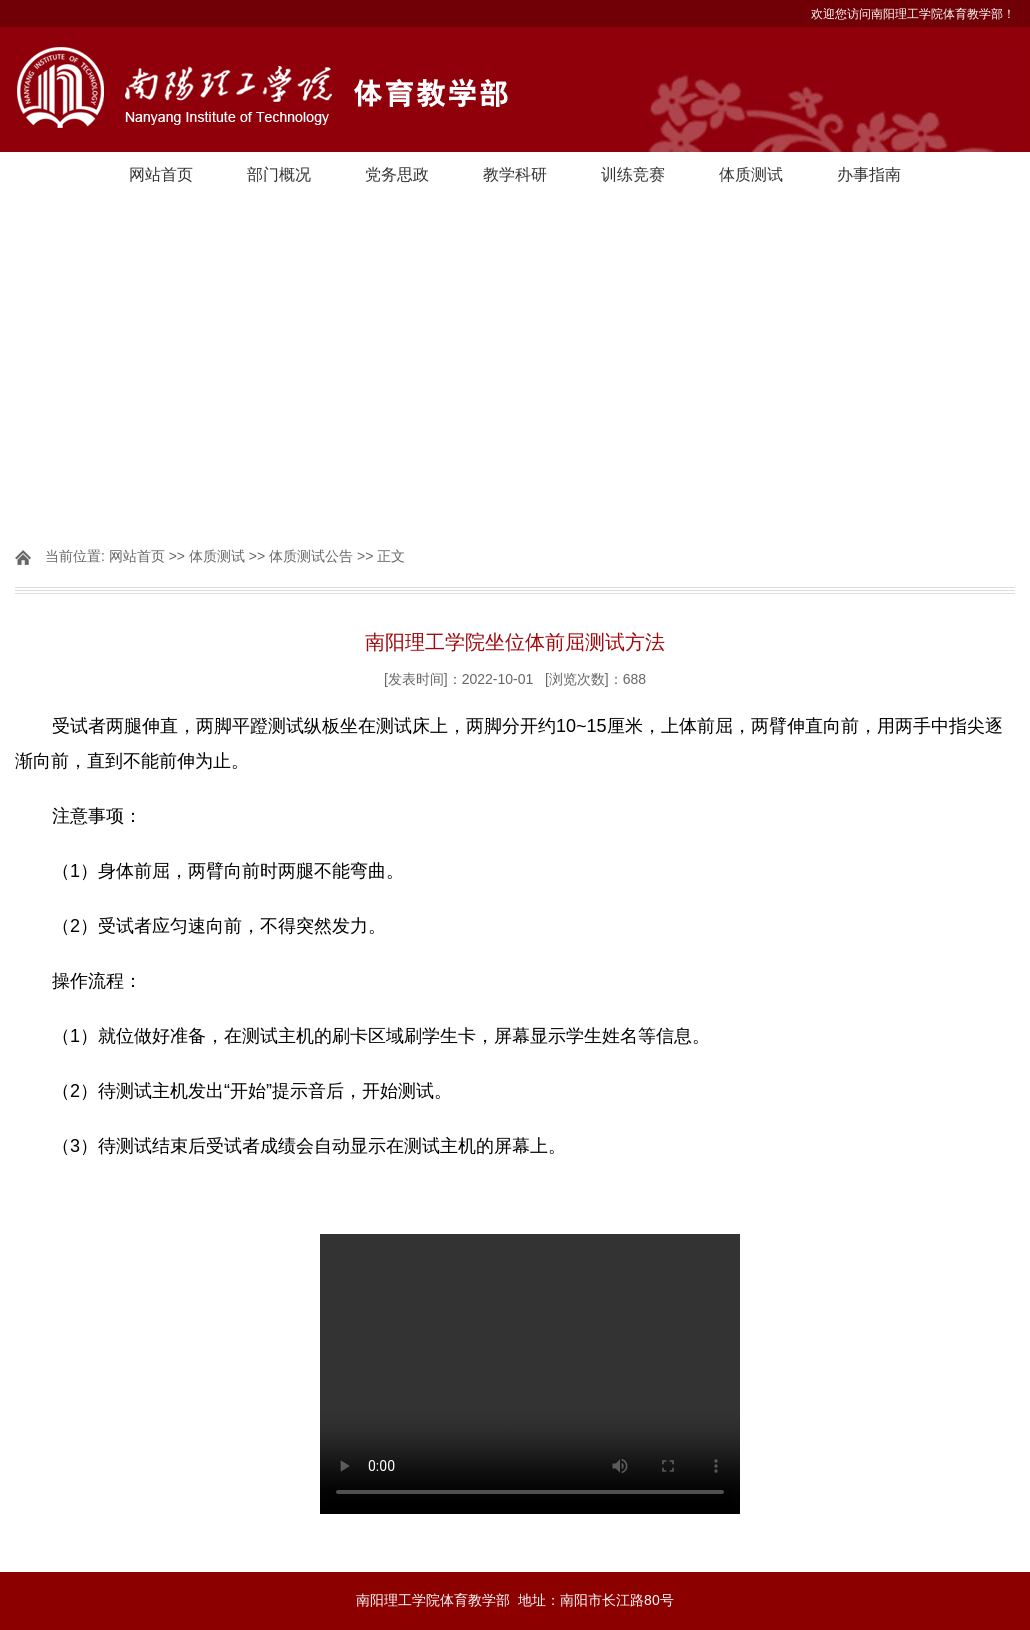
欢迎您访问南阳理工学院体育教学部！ (913, 14)
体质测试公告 (311, 556)
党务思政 (397, 174)
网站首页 (161, 174)
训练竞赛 (633, 174)
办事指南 (869, 174)
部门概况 (279, 174)
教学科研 (515, 174)
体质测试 (751, 174)
